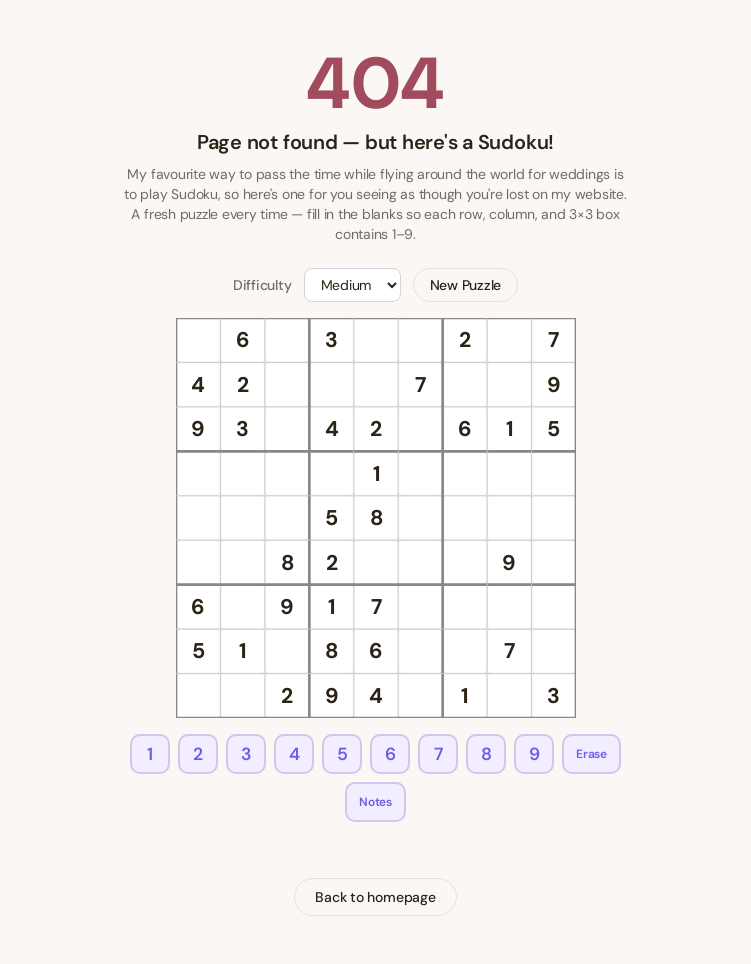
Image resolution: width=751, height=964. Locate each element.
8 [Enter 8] (486, 754)
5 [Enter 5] (342, 754)
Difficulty (262, 285)
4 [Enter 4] (294, 754)
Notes (375, 802)
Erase (591, 754)
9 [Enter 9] (534, 754)
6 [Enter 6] (390, 754)
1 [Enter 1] (150, 754)
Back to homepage (375, 897)
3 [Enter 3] (246, 754)
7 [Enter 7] (438, 754)
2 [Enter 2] (198, 754)
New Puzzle (466, 285)
